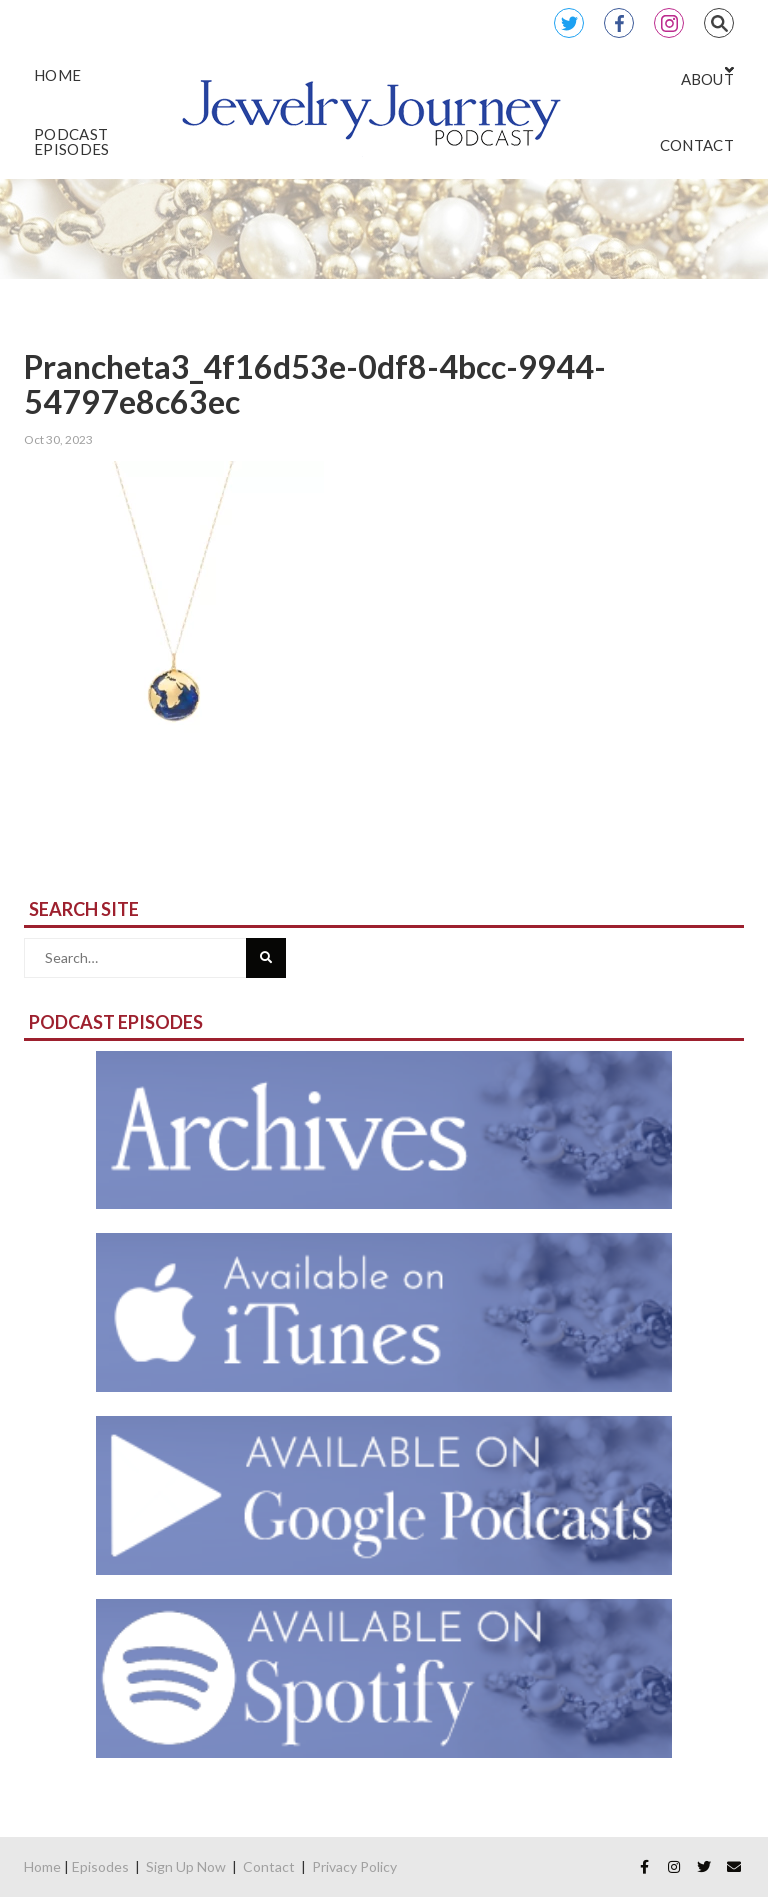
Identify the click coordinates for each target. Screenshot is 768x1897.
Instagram (669, 23)
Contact (269, 1866)
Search (719, 23)
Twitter (569, 23)
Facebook (619, 23)
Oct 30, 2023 (58, 439)
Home (42, 1866)
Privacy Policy (354, 1866)
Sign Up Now (186, 1866)
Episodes (100, 1866)
